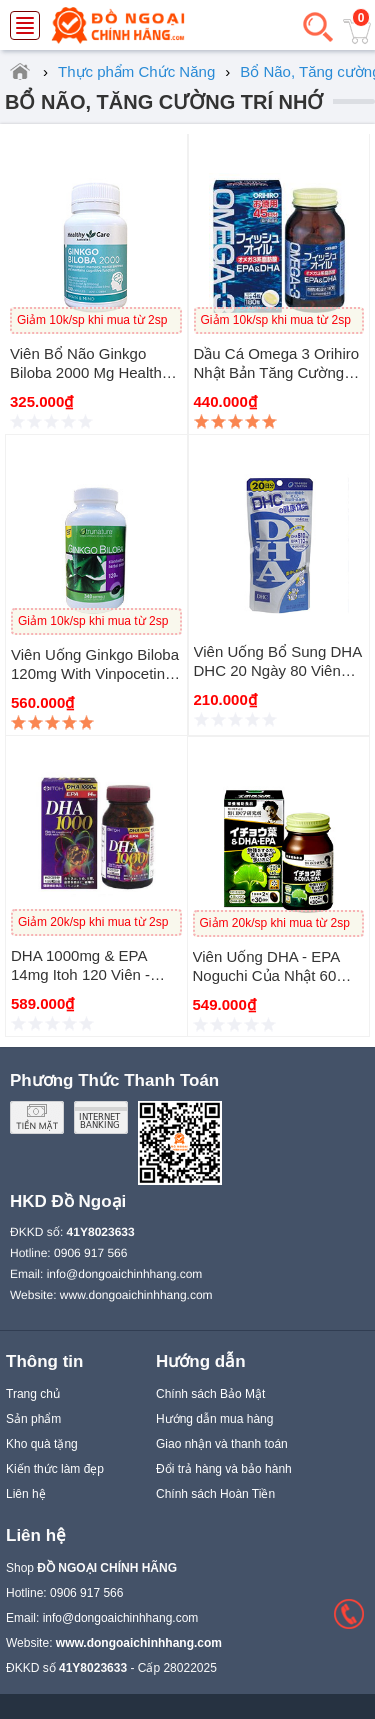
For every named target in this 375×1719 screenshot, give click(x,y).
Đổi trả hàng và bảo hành (224, 1469)
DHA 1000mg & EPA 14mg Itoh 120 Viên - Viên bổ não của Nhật (87, 974)
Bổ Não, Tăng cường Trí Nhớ (164, 102)
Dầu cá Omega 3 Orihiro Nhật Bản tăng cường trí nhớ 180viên (277, 372)
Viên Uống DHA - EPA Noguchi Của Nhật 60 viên (266, 975)
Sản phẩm (33, 1419)
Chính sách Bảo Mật (210, 1394)
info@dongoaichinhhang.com (125, 1274)
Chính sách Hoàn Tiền (215, 1494)
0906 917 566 (90, 1253)
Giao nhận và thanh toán (222, 1444)
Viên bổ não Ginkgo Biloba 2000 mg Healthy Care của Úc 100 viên (89, 372)
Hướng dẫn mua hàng (214, 1419)
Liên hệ (26, 1494)
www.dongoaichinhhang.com (136, 1295)
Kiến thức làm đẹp (55, 1469)
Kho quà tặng (42, 1444)
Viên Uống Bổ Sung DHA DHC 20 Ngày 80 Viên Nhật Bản (278, 670)
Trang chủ (33, 1394)
